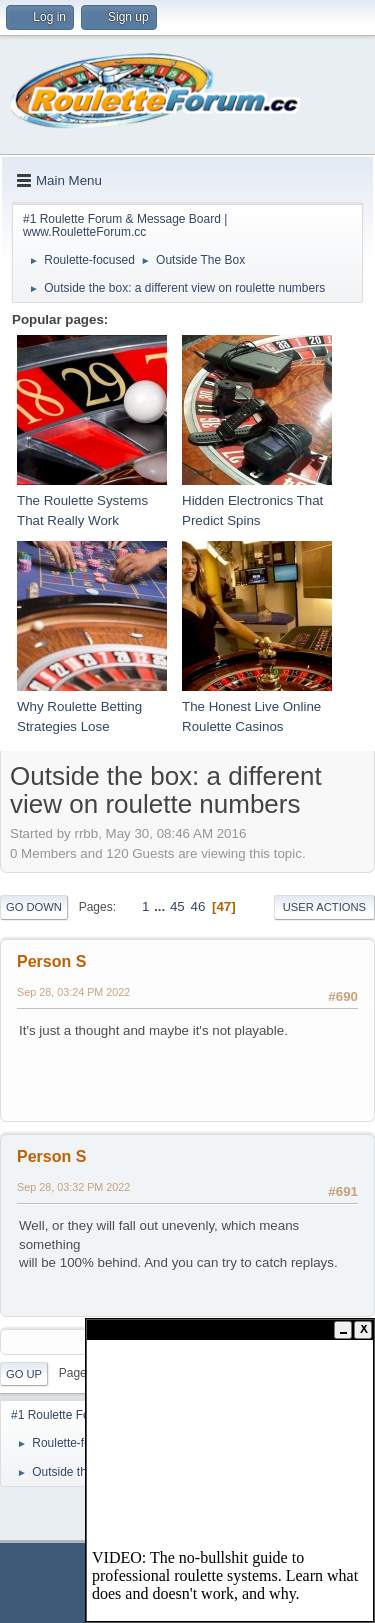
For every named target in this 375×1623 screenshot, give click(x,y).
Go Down (34, 907)
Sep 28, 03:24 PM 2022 (73, 992)
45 (177, 906)
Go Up (24, 1374)
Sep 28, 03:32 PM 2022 (73, 1187)
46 (197, 906)
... (161, 906)
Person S (51, 961)
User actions (324, 907)
